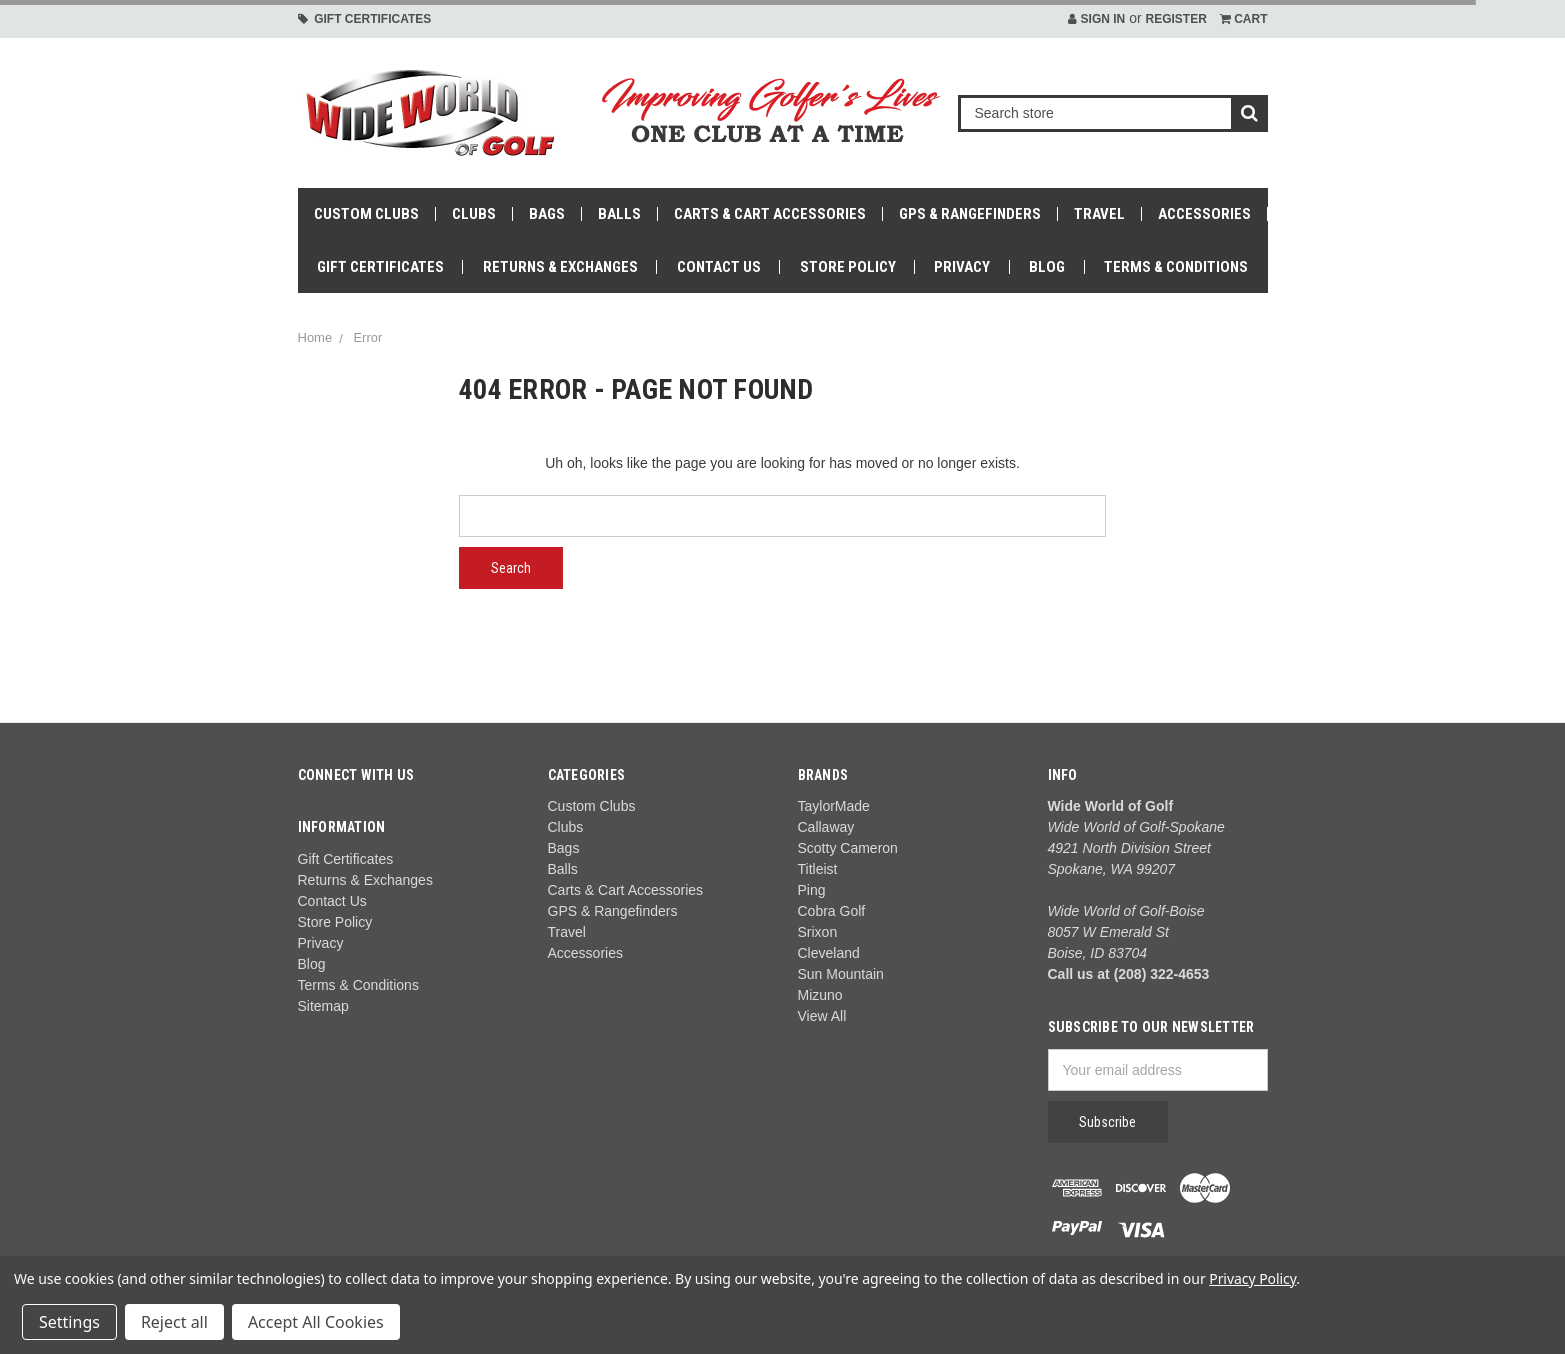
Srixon (818, 932)
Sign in (1096, 19)
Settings (69, 1322)
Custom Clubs (366, 214)
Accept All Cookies (316, 1322)
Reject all (174, 1322)
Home (315, 337)
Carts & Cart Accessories (770, 214)
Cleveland (829, 953)
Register (1175, 19)
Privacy (962, 267)
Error (367, 337)
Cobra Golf (832, 911)
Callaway (826, 827)
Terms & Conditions (1176, 267)
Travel (1099, 214)
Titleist (818, 869)
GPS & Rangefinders (970, 214)
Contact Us (719, 267)
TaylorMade (834, 806)
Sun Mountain (841, 974)
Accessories (1204, 214)
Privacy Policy (1252, 1278)
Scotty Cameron (848, 848)
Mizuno (820, 995)
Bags (547, 214)
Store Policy (848, 267)
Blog (1047, 267)
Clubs (474, 214)
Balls (619, 214)
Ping (812, 890)
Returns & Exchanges (560, 267)
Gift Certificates (365, 19)
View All (822, 1016)
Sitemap (323, 1006)
